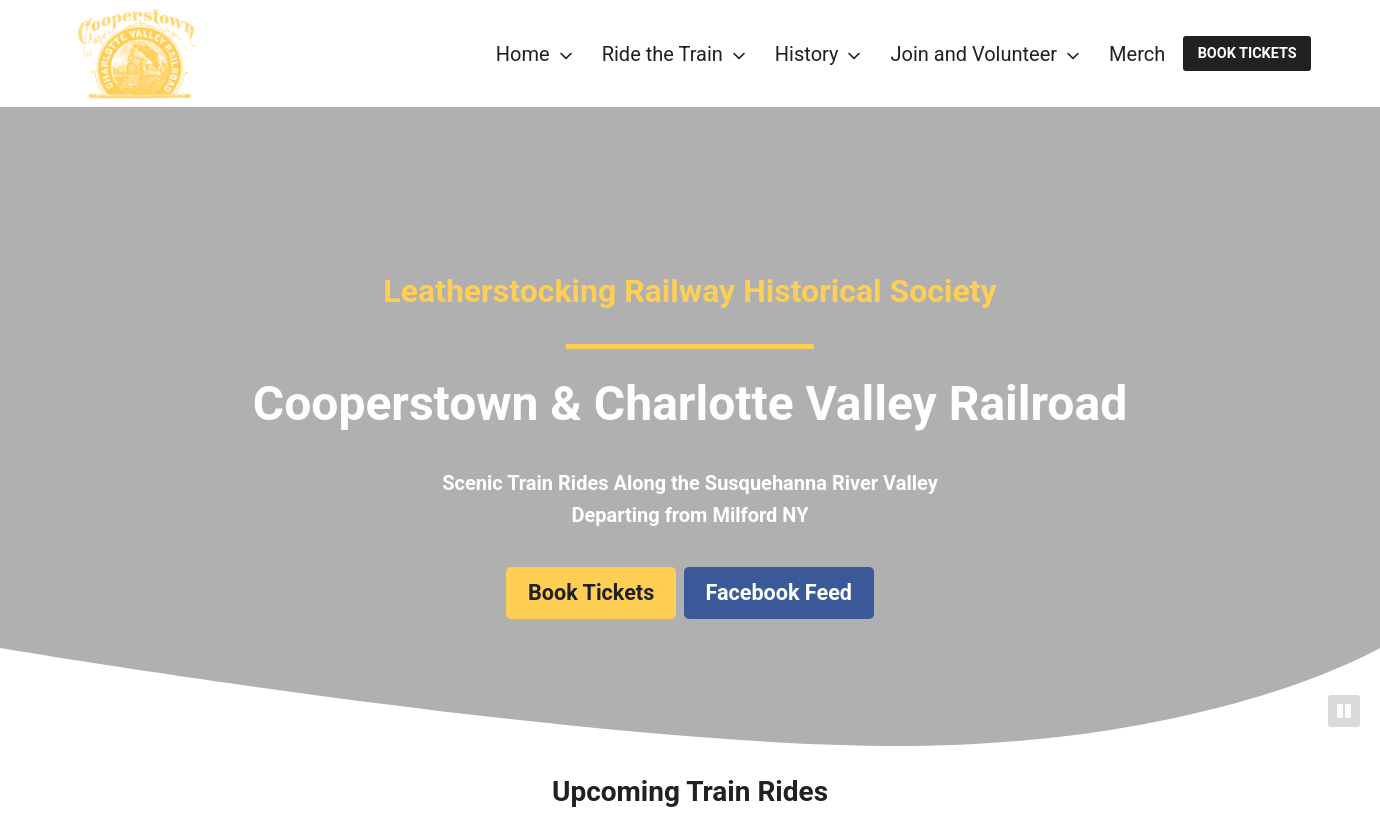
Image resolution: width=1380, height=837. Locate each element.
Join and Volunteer (973, 54)
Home (523, 54)
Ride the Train (662, 54)
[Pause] (1344, 711)
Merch (1137, 54)
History (807, 54)
